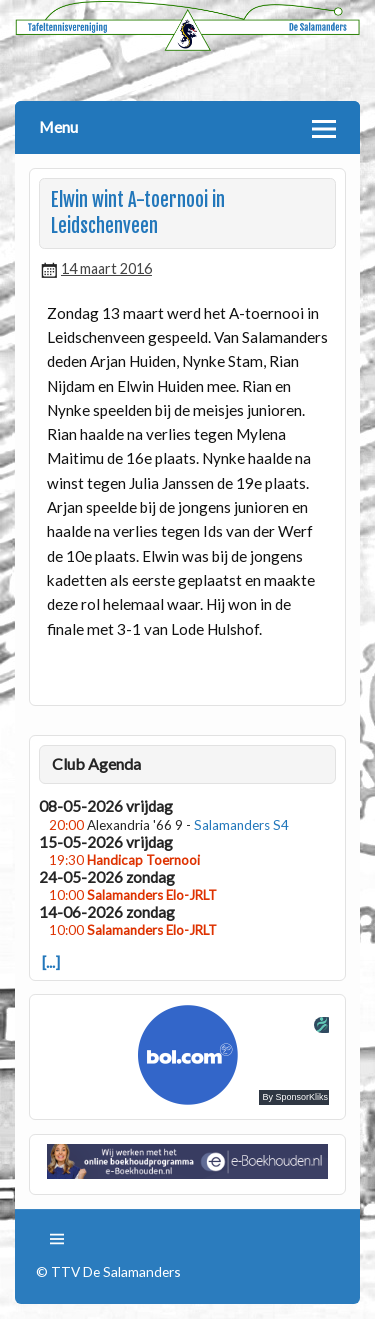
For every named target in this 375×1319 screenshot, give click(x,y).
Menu (58, 126)
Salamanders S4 (241, 825)
